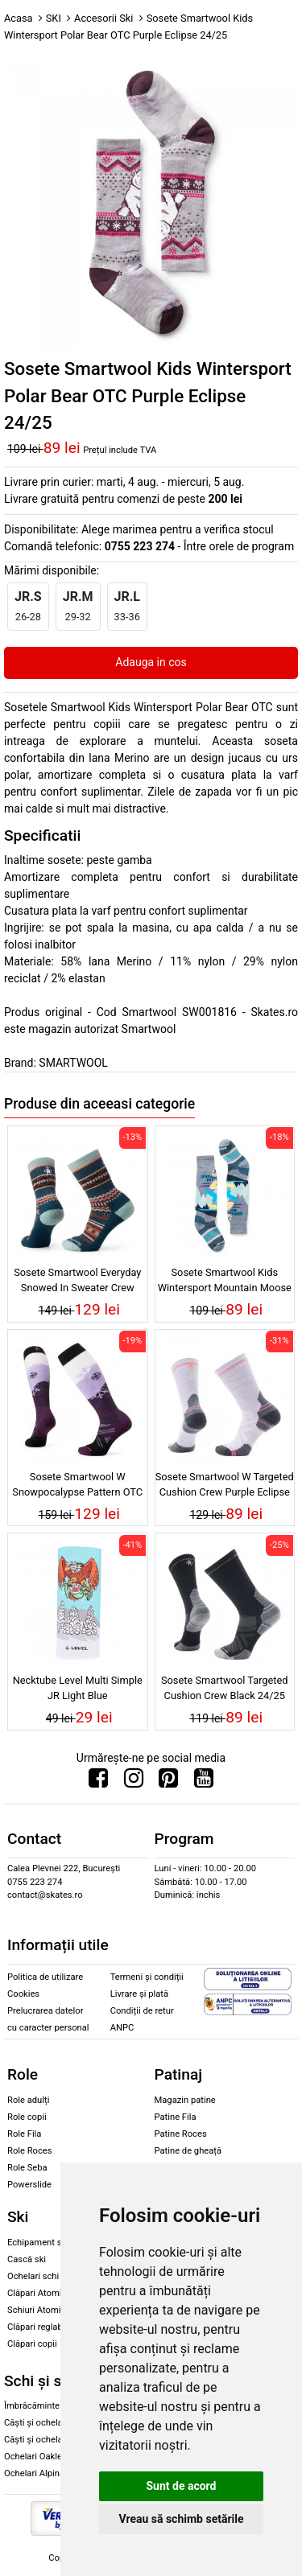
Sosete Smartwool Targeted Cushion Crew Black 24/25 (224, 1688)
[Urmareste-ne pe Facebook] (98, 1782)
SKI (53, 18)
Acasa (18, 18)
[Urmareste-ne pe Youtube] (204, 1782)
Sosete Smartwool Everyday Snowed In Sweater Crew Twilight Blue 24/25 (77, 1282)
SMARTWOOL (73, 1062)
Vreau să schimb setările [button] (180, 2518)
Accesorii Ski (103, 18)
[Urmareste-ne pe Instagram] (134, 1782)
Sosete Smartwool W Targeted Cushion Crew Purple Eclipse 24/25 (224, 1487)
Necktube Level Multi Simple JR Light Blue (78, 1688)
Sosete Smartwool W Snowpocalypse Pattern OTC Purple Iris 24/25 (77, 1487)
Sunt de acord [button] (181, 2485)
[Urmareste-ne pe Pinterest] (168, 1782)
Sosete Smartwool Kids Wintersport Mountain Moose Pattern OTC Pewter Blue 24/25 (225, 1282)
